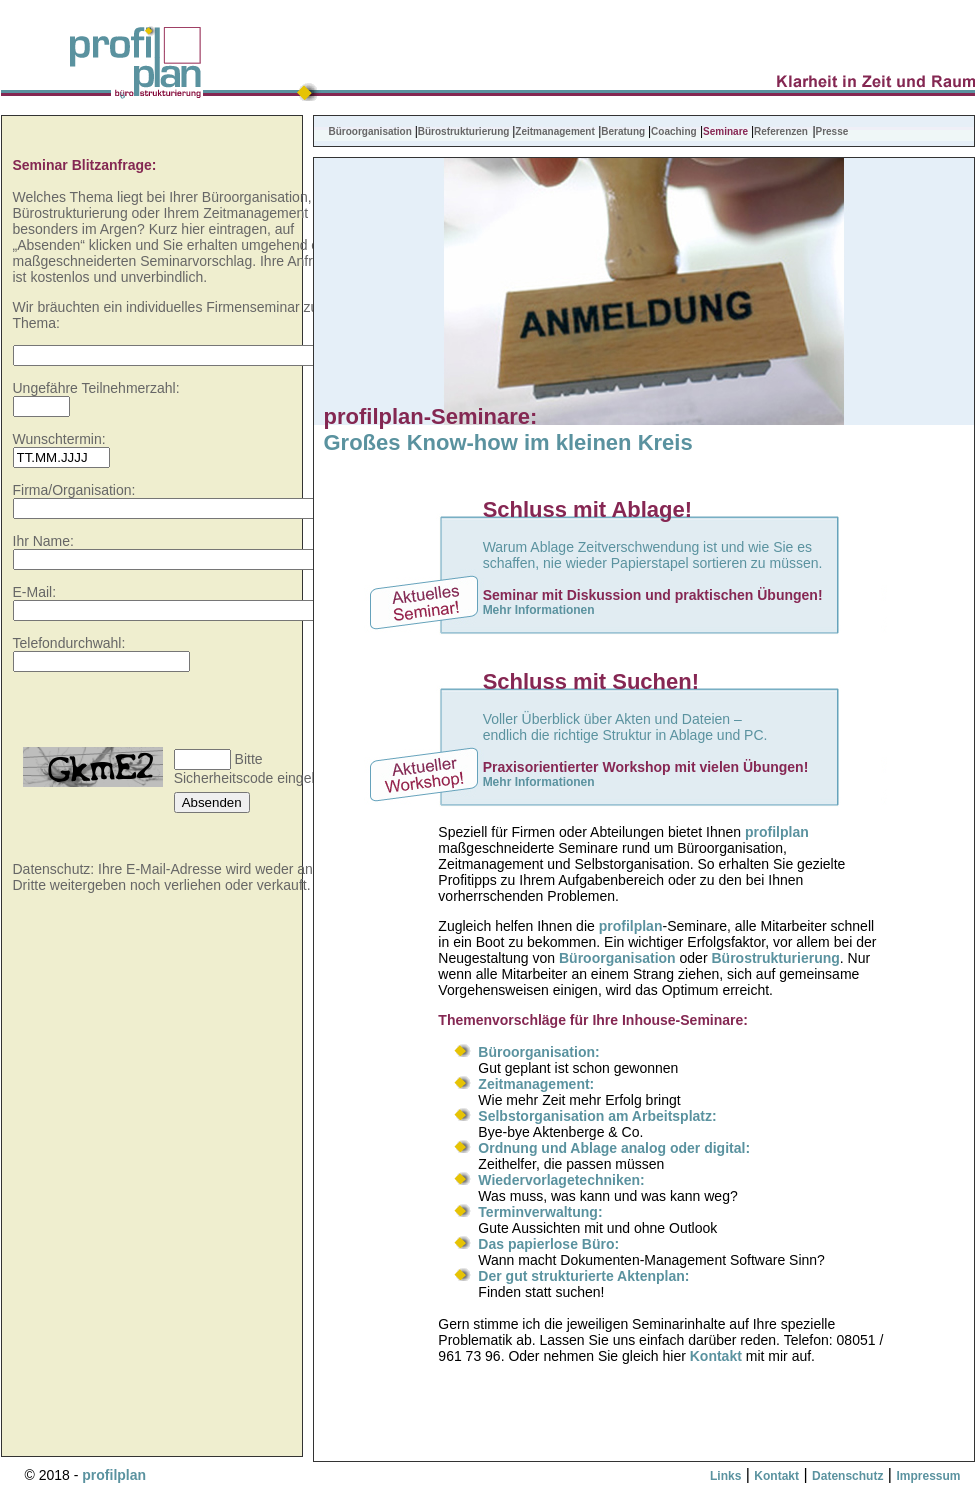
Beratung (623, 131)
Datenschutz (847, 1476)
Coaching (674, 131)
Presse (832, 131)
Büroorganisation (372, 131)
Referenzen (781, 131)
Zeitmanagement (554, 131)
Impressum (928, 1476)
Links (725, 1476)
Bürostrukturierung (465, 131)
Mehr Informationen (539, 610)
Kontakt (716, 1356)
